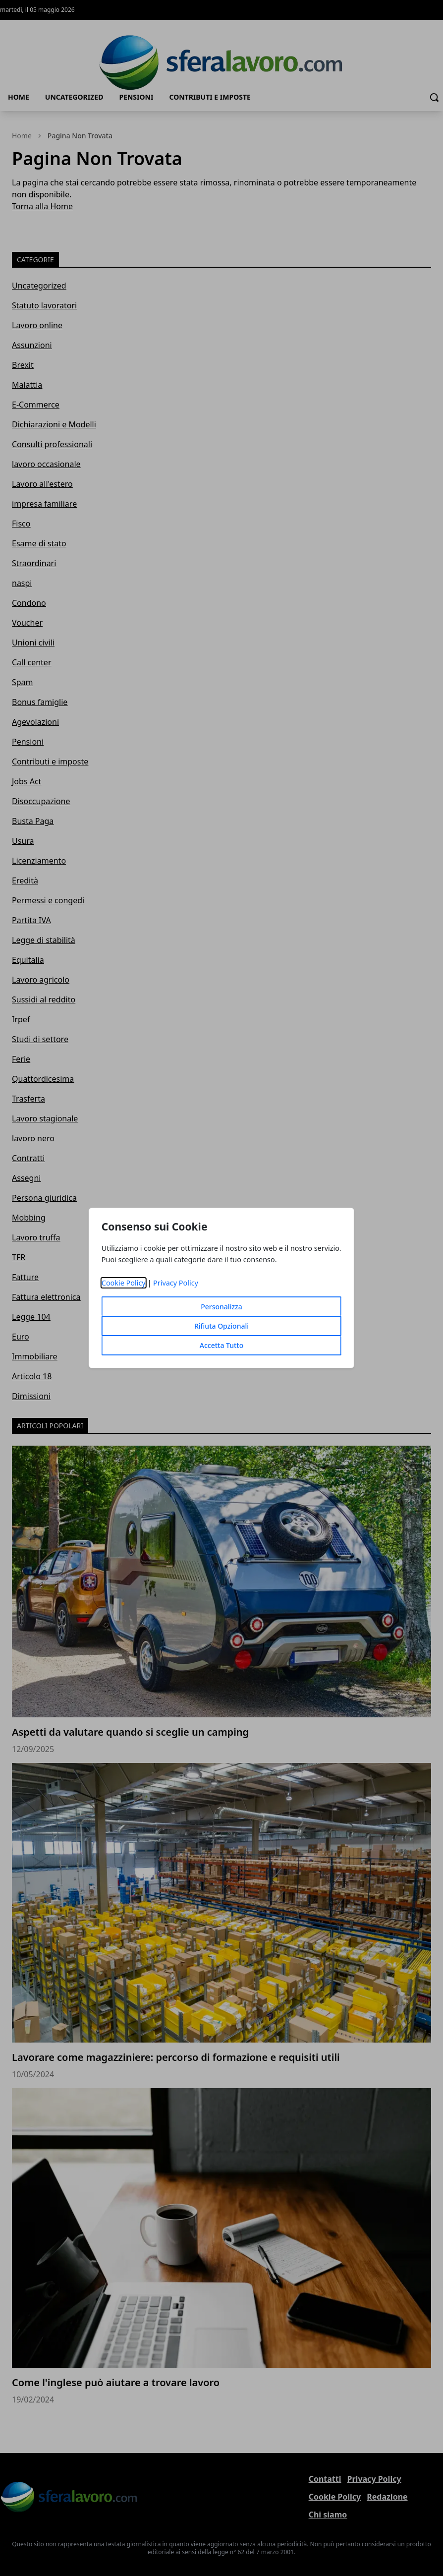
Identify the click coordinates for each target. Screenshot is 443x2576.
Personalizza (221, 1306)
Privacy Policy (175, 1283)
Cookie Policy (124, 1283)
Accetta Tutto (222, 1345)
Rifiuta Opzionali (221, 1326)
